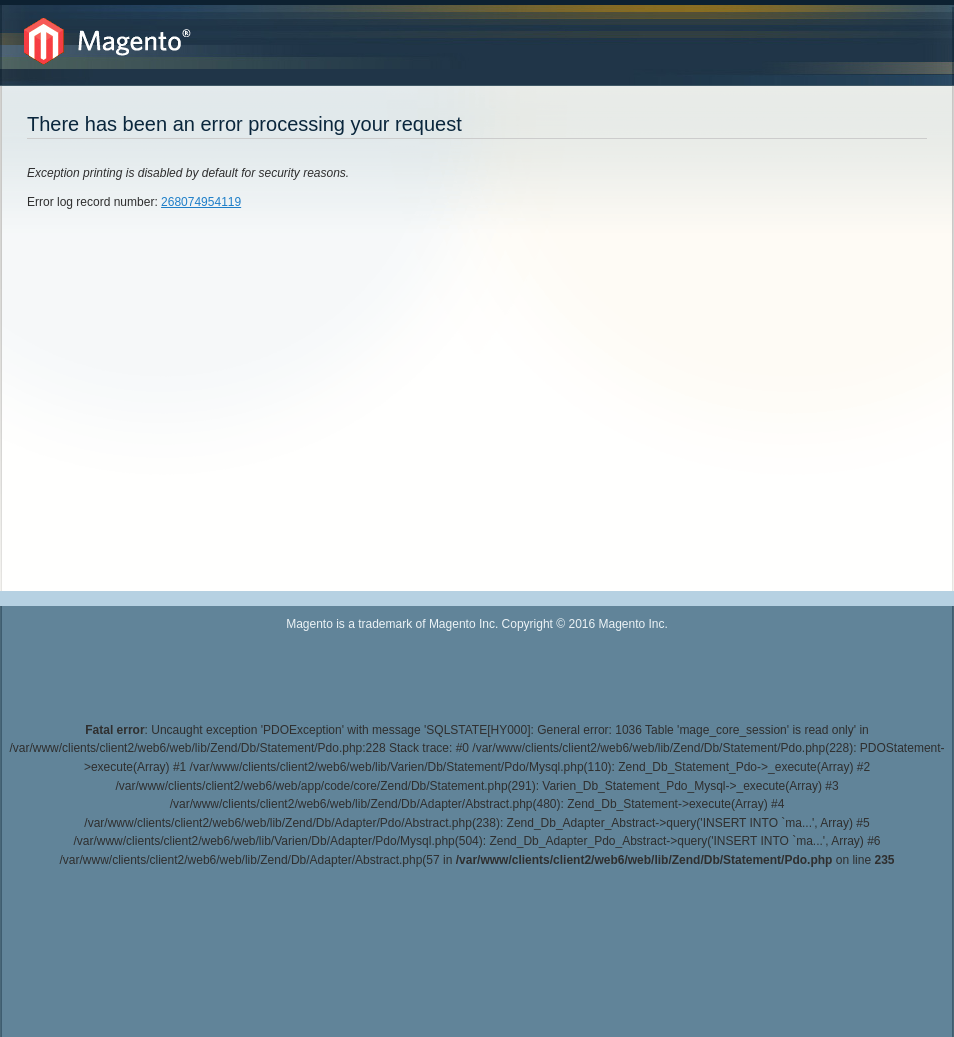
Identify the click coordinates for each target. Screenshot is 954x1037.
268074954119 (201, 202)
